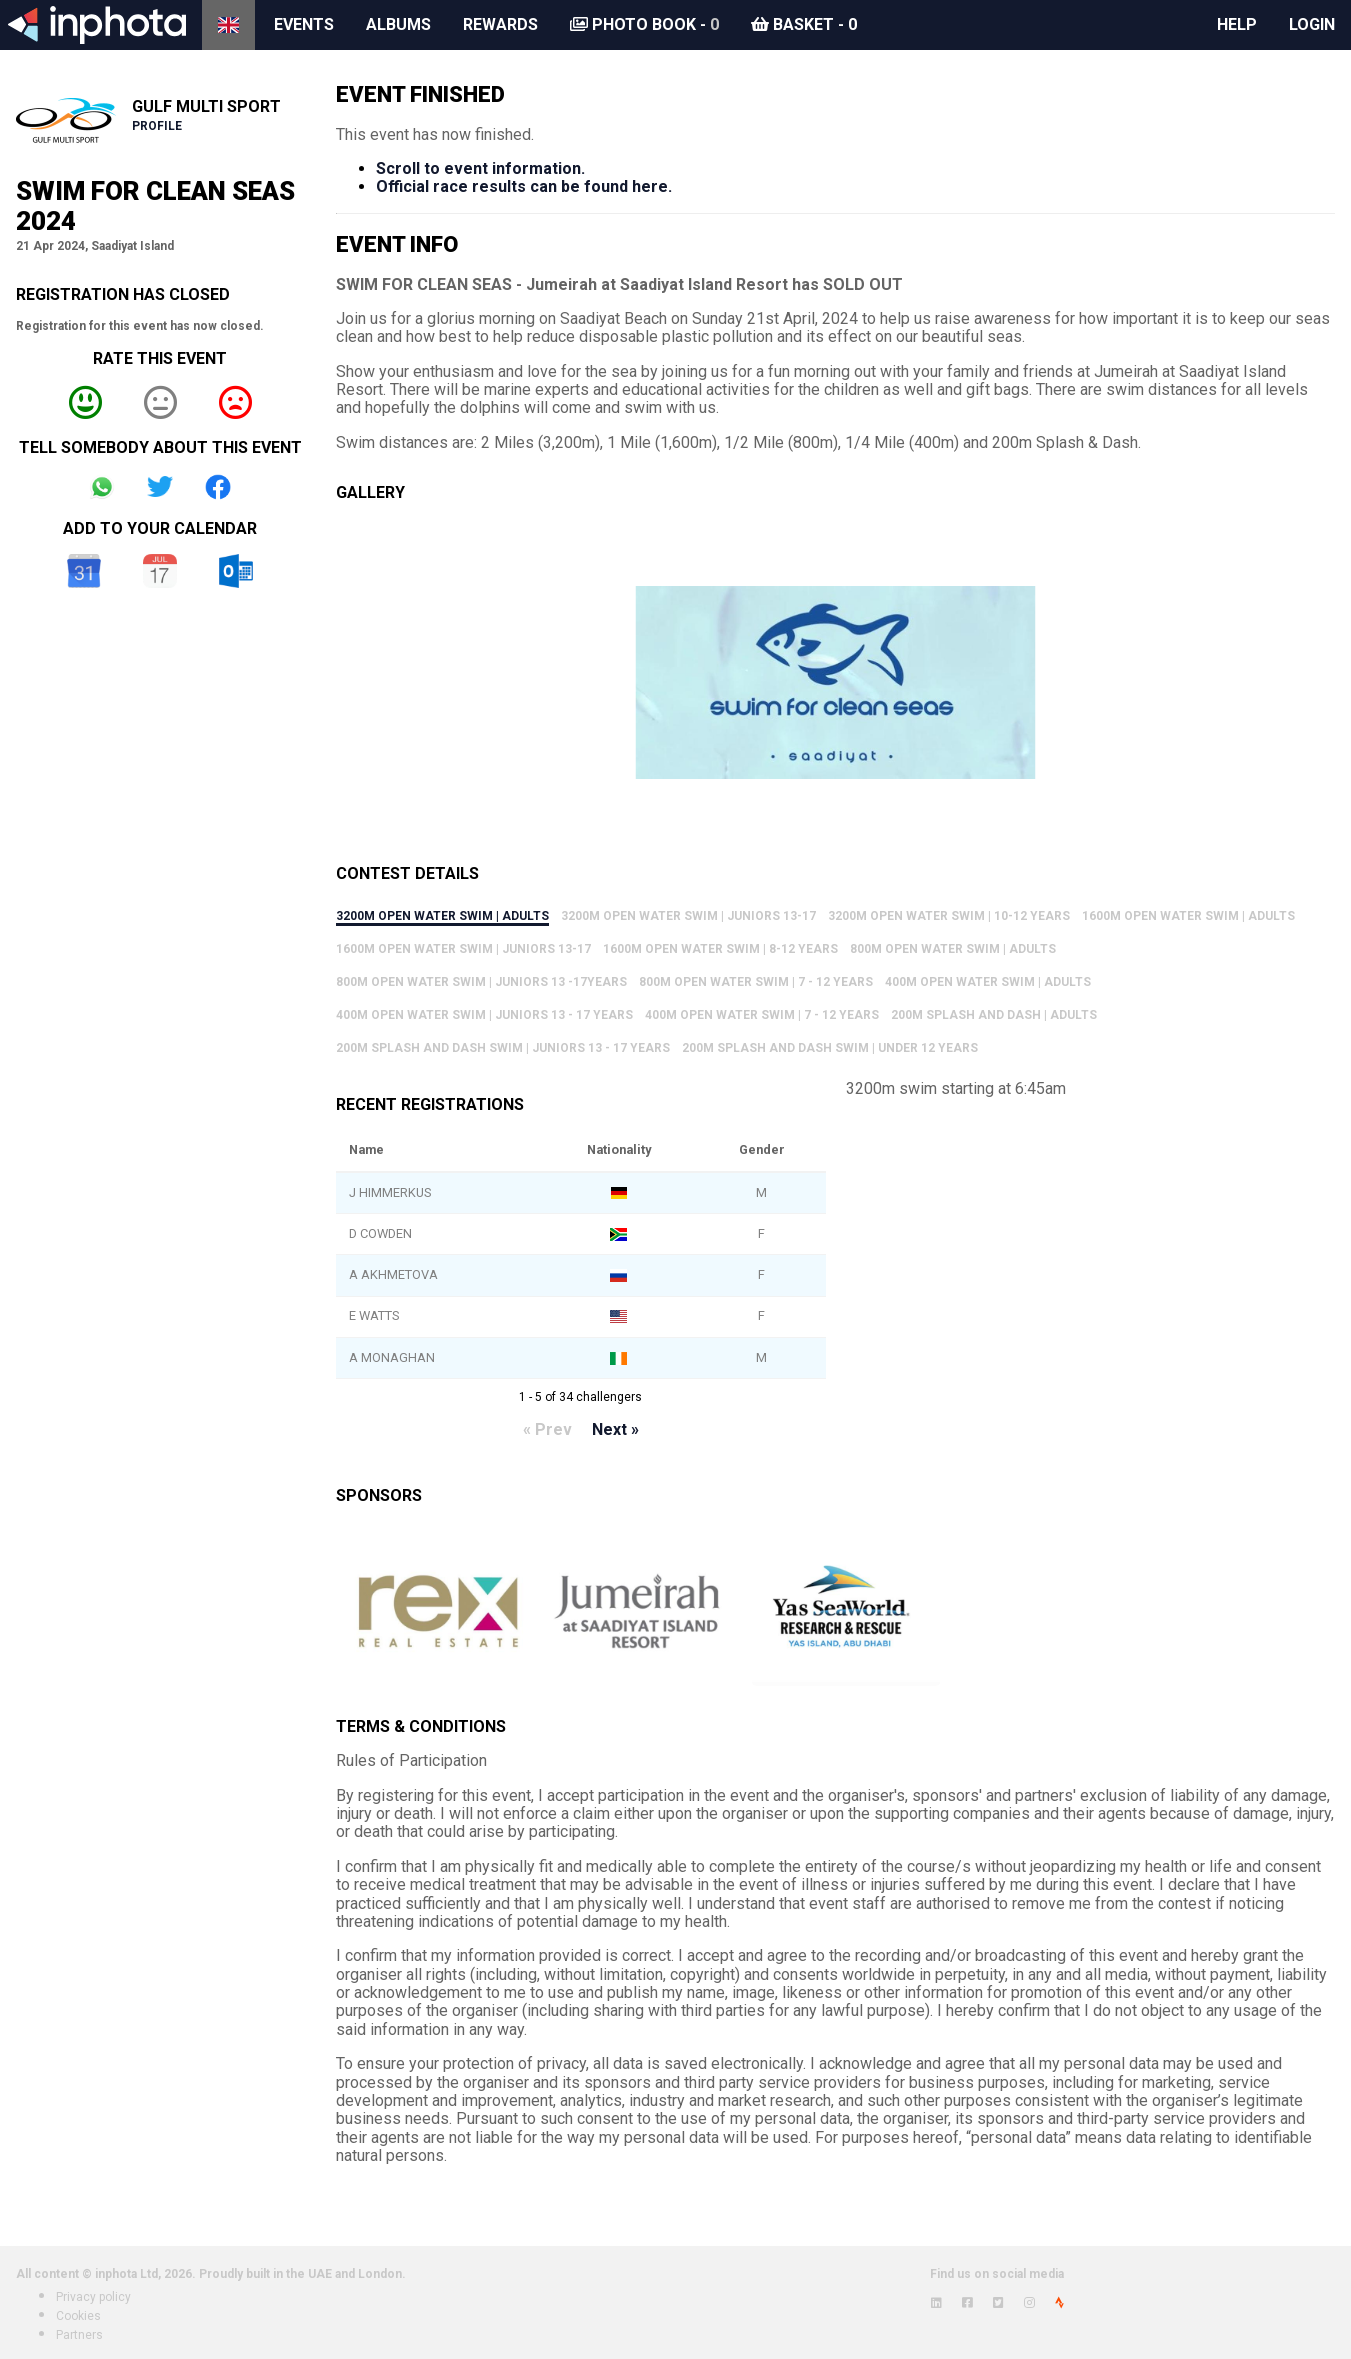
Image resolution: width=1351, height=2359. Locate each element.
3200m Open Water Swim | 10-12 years (949, 916)
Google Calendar (84, 571)
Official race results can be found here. (524, 186)
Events (304, 24)
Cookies (78, 2316)
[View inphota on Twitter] (998, 2303)
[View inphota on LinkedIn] (936, 2303)
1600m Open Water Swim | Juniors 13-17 (463, 949)
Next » (615, 1429)
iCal (160, 571)
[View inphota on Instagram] (1029, 2303)
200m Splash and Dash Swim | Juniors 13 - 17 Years (503, 1048)
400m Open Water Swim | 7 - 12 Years (762, 1015)
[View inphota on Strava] (1059, 2303)
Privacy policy (93, 2297)
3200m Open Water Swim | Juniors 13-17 (688, 916)
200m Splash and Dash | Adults (994, 1015)
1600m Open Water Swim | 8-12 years (720, 949)
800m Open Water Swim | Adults (953, 949)
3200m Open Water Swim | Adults (442, 916)
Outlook (236, 571)
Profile (157, 126)
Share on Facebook (218, 487)
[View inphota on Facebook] (967, 2303)
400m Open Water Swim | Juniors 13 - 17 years (484, 1015)
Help (1237, 24)
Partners (79, 2335)
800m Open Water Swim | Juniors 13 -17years (481, 982)
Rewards (500, 24)
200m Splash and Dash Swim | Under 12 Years (830, 1048)
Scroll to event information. (480, 168)
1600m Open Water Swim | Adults (1188, 916)
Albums (398, 24)
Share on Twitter (160, 487)
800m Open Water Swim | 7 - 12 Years (756, 982)
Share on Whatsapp (102, 487)
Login (1312, 24)
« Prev (547, 1429)
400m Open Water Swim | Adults (988, 982)
